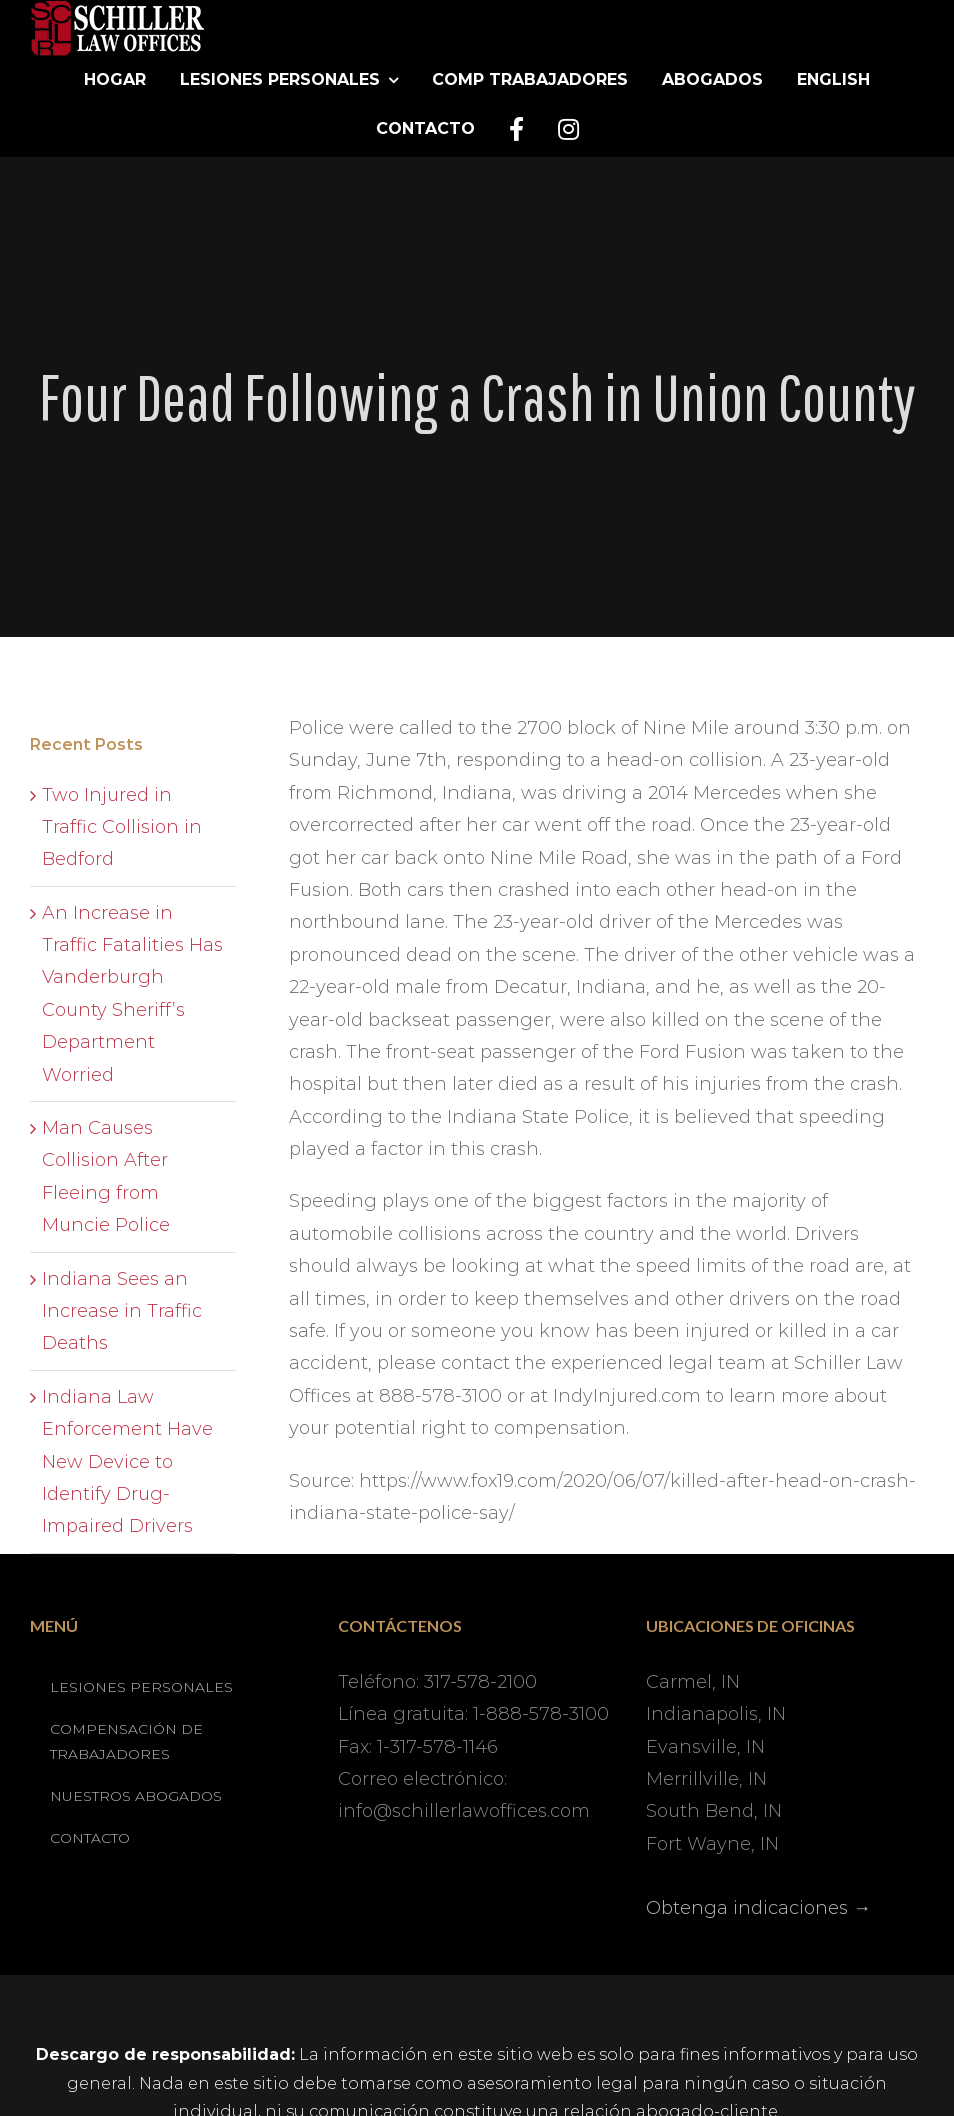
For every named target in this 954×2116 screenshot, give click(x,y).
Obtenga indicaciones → (758, 1908)
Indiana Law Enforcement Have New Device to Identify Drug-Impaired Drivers (127, 1462)
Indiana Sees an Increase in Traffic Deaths (122, 1311)
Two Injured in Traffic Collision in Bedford (122, 827)
